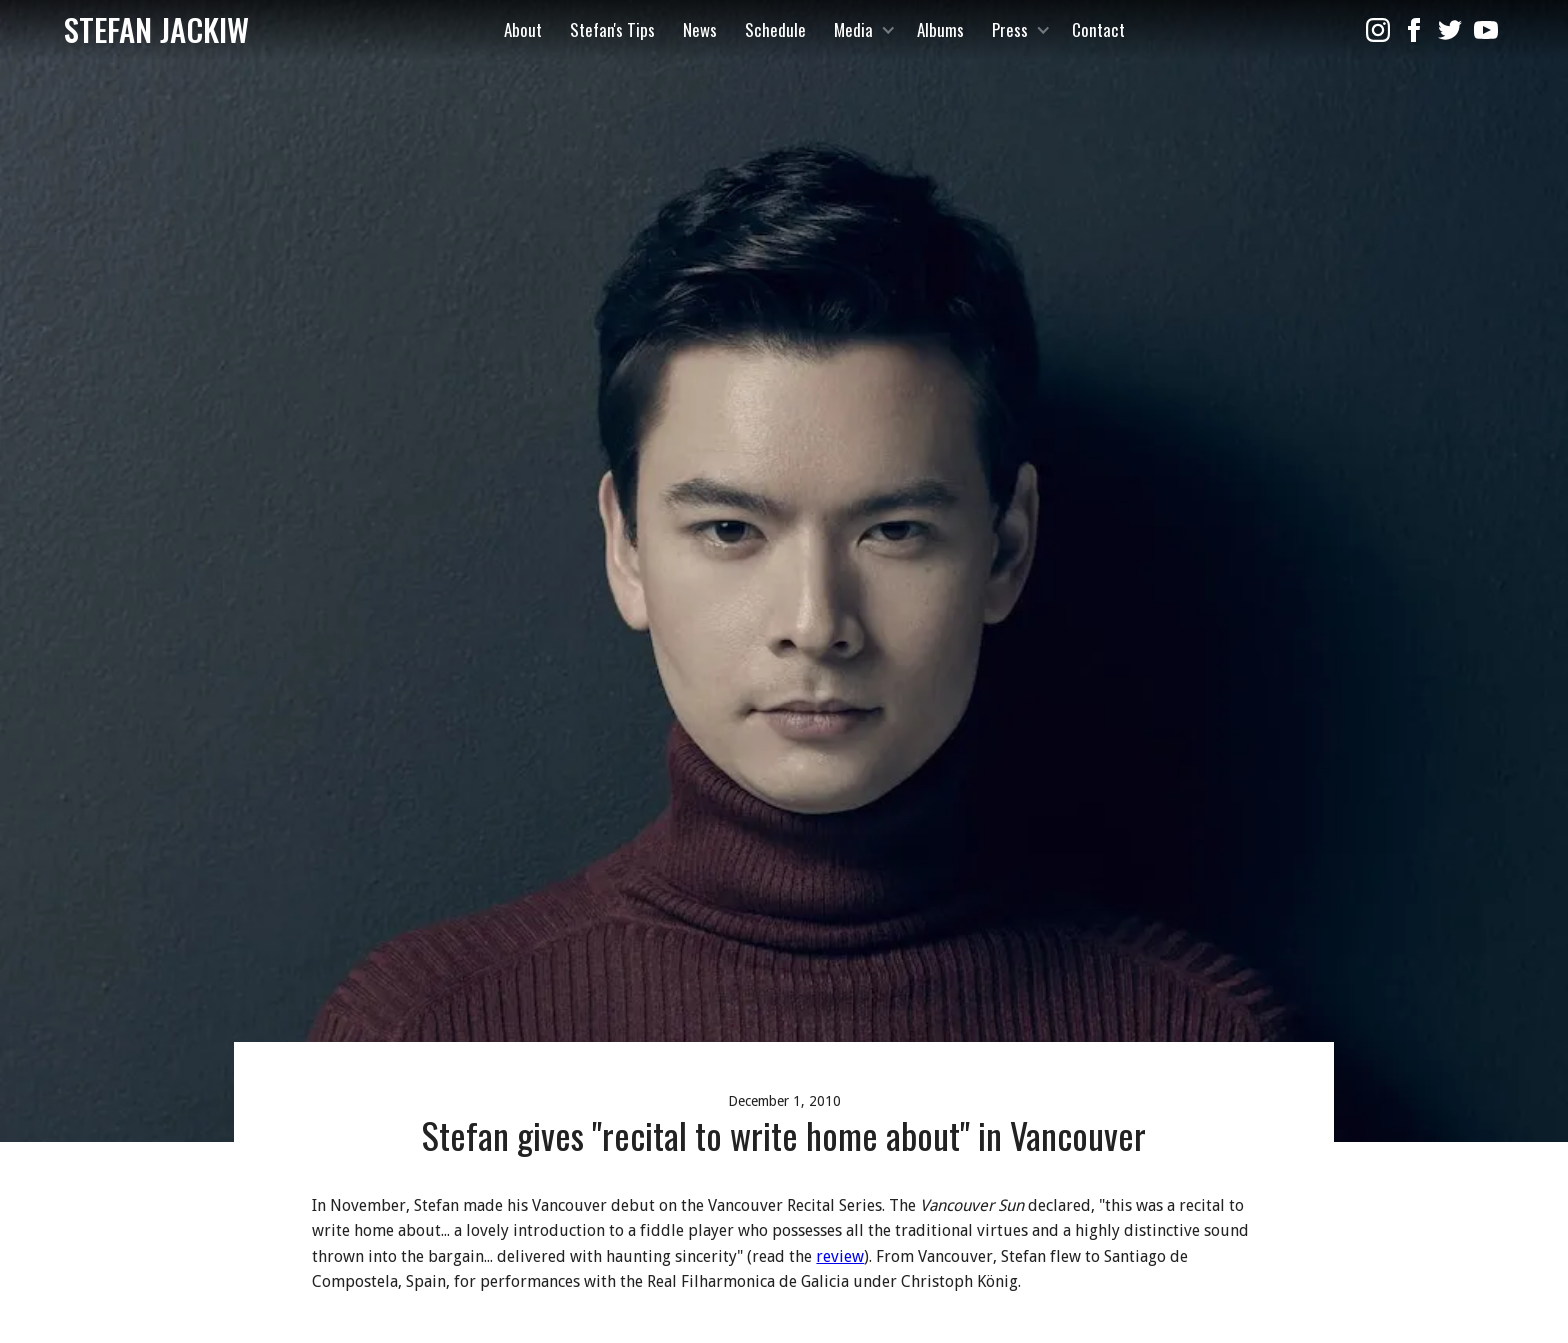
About (523, 29)
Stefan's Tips (612, 29)
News (700, 29)
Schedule (775, 29)
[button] (861, 30)
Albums (940, 29)
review (840, 1256)
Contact (1098, 29)
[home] (156, 30)
